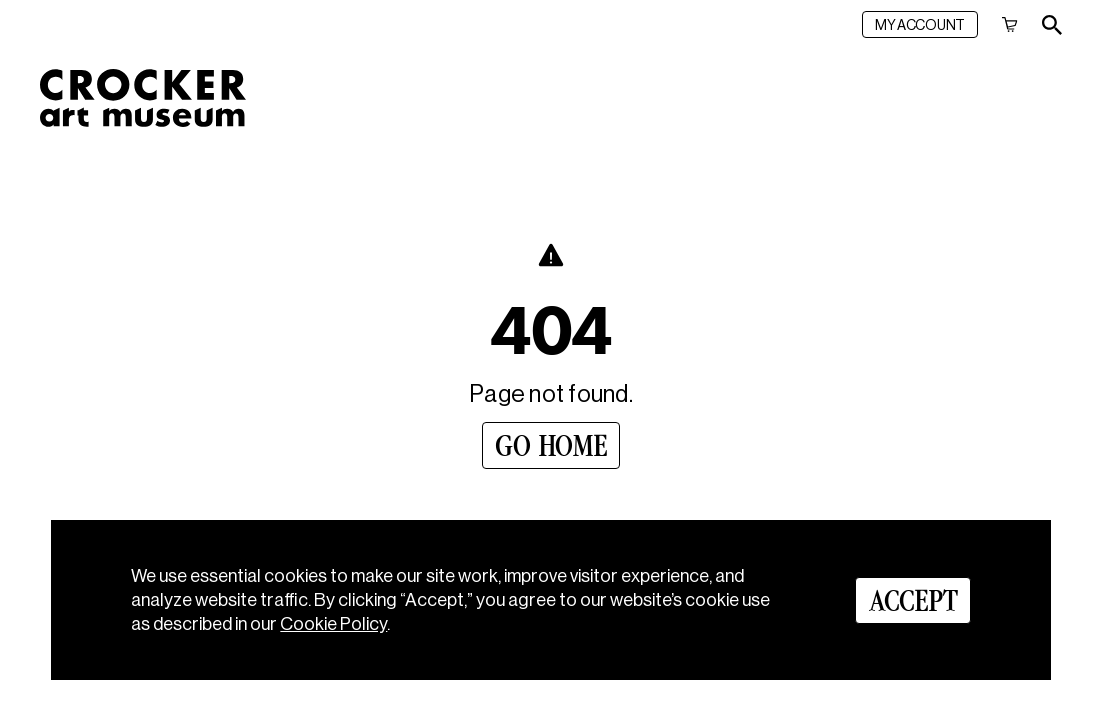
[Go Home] (551, 445)
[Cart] (1010, 24)
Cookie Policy (333, 624)
